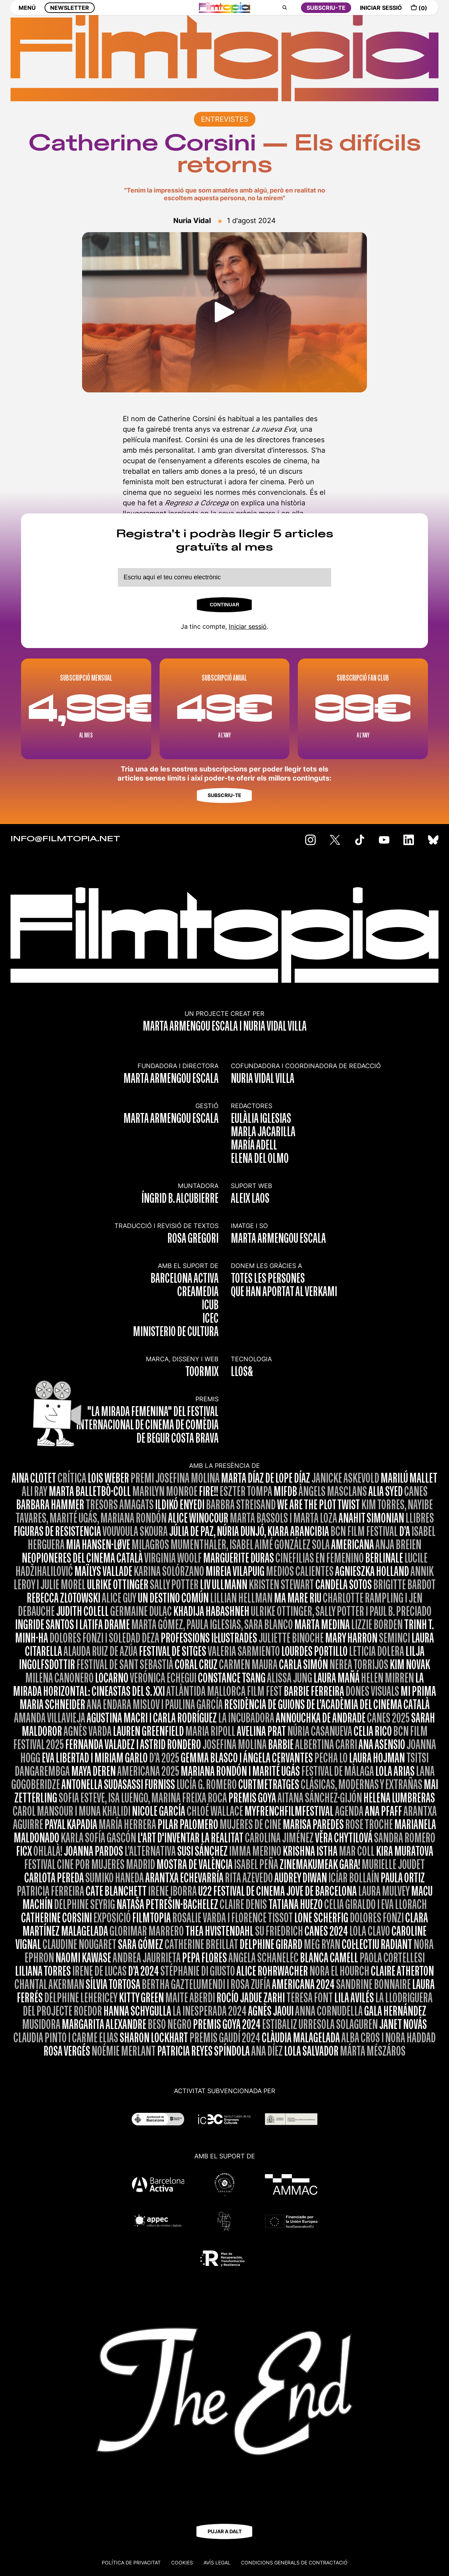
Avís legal (216, 2562)
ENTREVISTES (224, 119)
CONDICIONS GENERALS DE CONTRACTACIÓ (294, 2562)
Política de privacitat (131, 2562)
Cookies (182, 2562)
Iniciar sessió (248, 626)
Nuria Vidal (192, 220)
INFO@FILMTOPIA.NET (65, 839)
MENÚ (27, 13)
